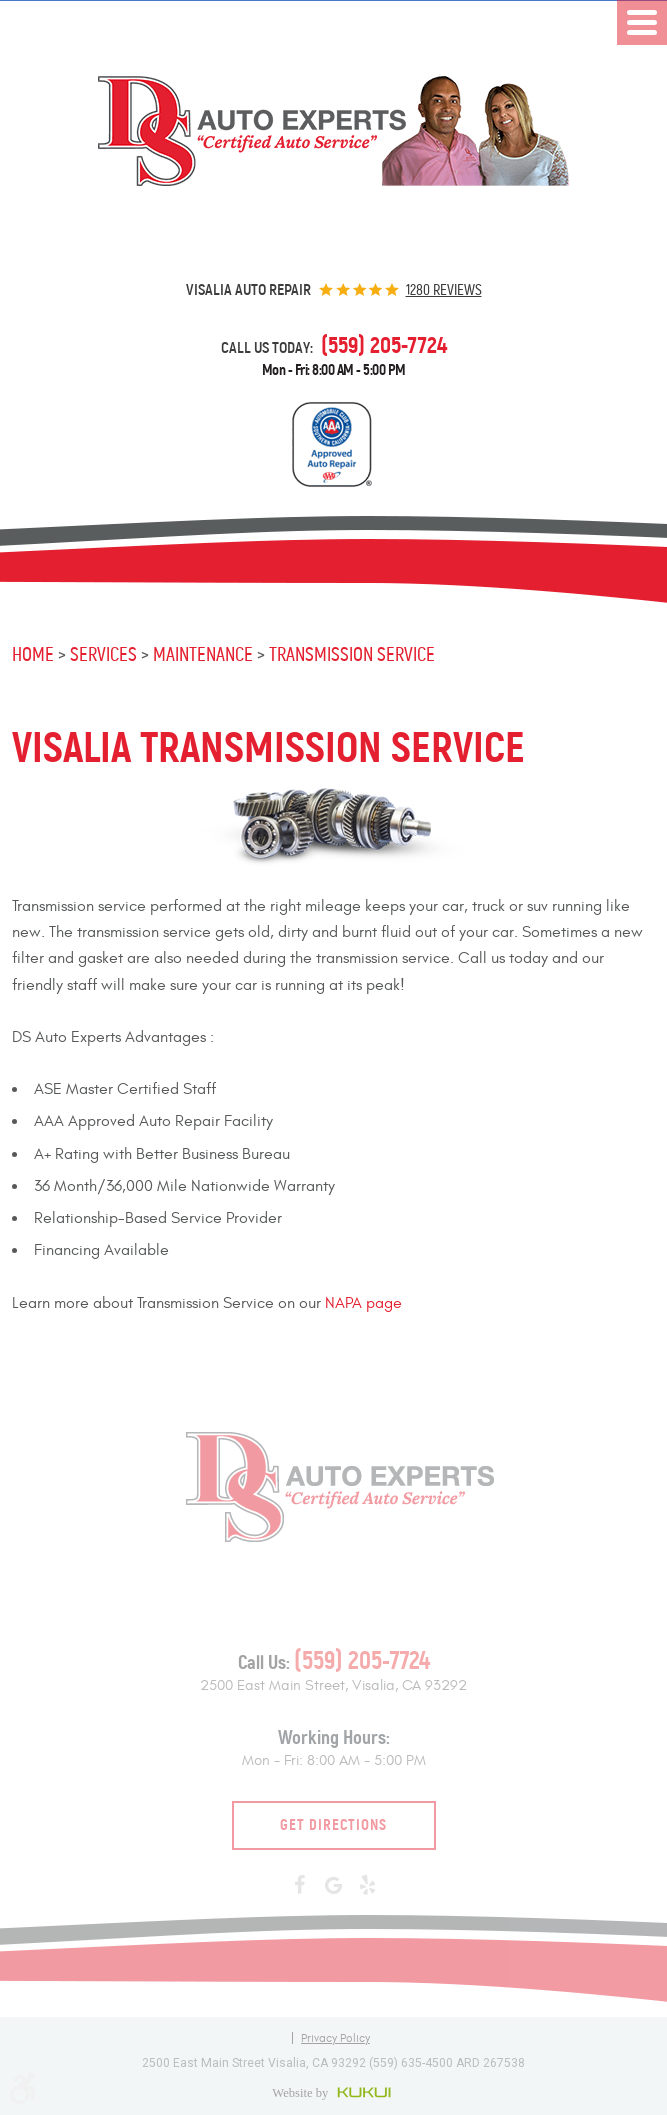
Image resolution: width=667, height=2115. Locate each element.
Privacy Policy (335, 2038)
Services (103, 654)
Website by (333, 2092)
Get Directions (333, 1824)
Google (334, 1886)
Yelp (368, 1886)
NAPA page (363, 1303)
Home (33, 654)
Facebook (300, 1886)
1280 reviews (444, 290)
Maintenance (203, 654)
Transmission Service (352, 654)
